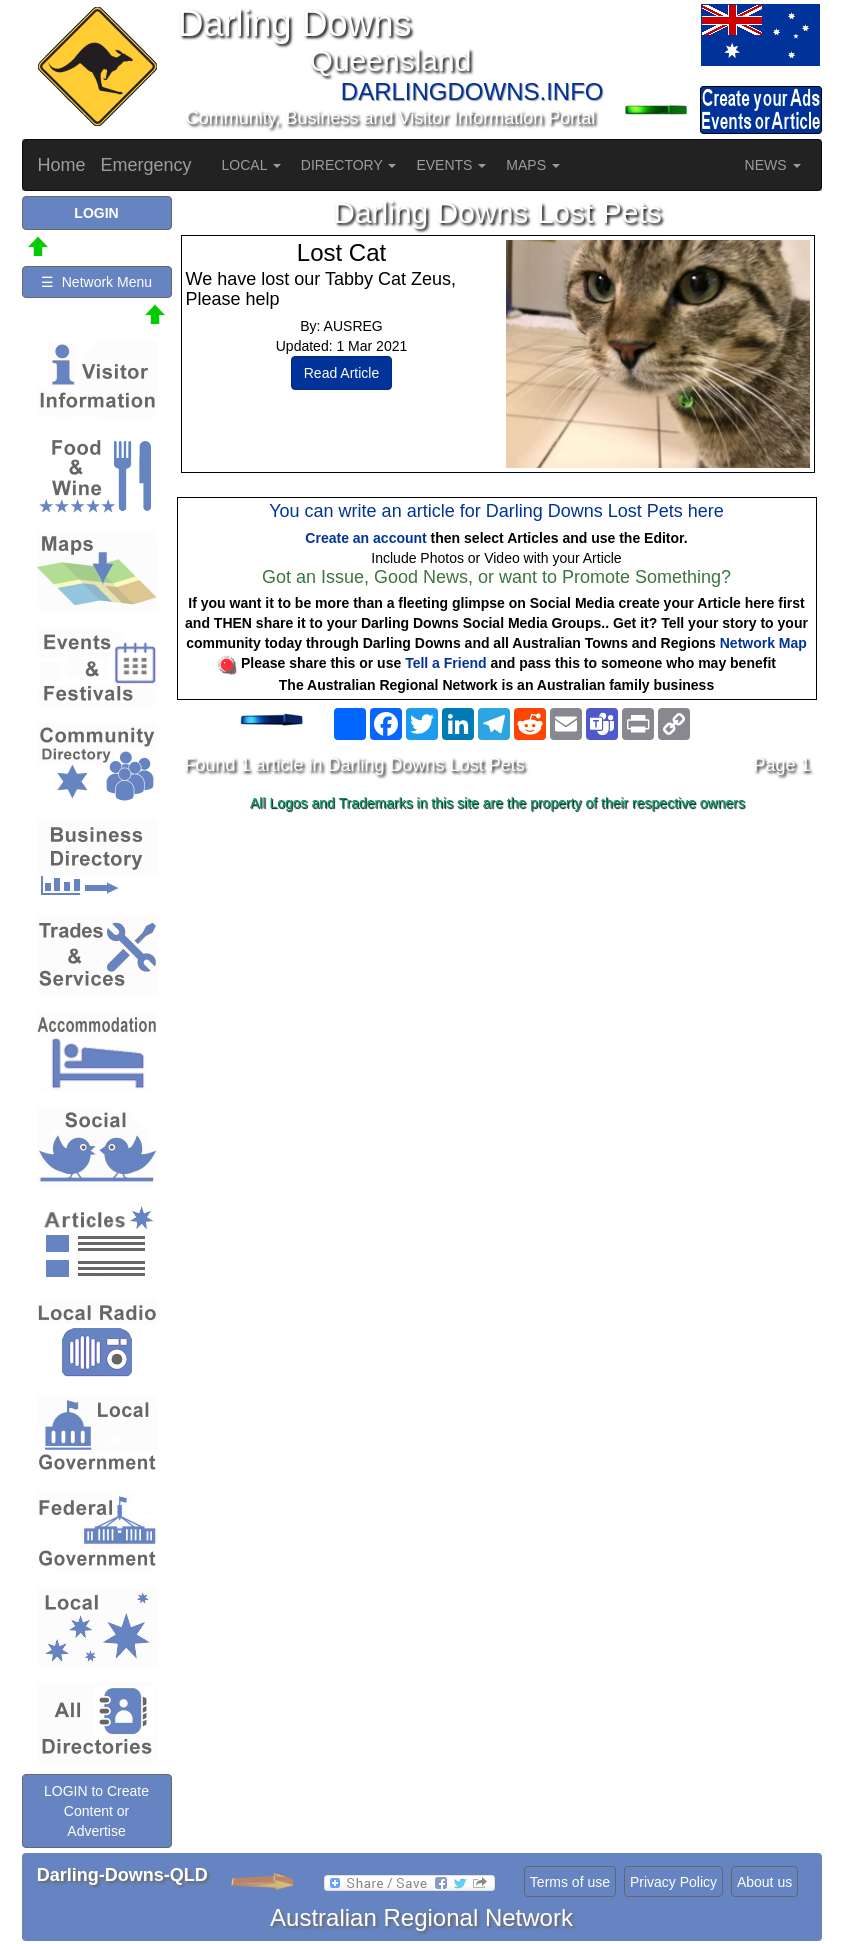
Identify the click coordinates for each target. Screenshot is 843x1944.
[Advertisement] (498, 977)
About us (764, 1882)
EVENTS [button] (451, 165)
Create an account (365, 538)
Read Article (341, 373)
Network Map (763, 643)
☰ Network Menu (96, 282)
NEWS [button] (773, 165)
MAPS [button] (533, 165)
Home (62, 165)
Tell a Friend (445, 663)
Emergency (146, 165)
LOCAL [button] (251, 165)
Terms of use (570, 1882)
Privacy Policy (673, 1882)
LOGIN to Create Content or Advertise (96, 1811)
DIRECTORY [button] (349, 165)
